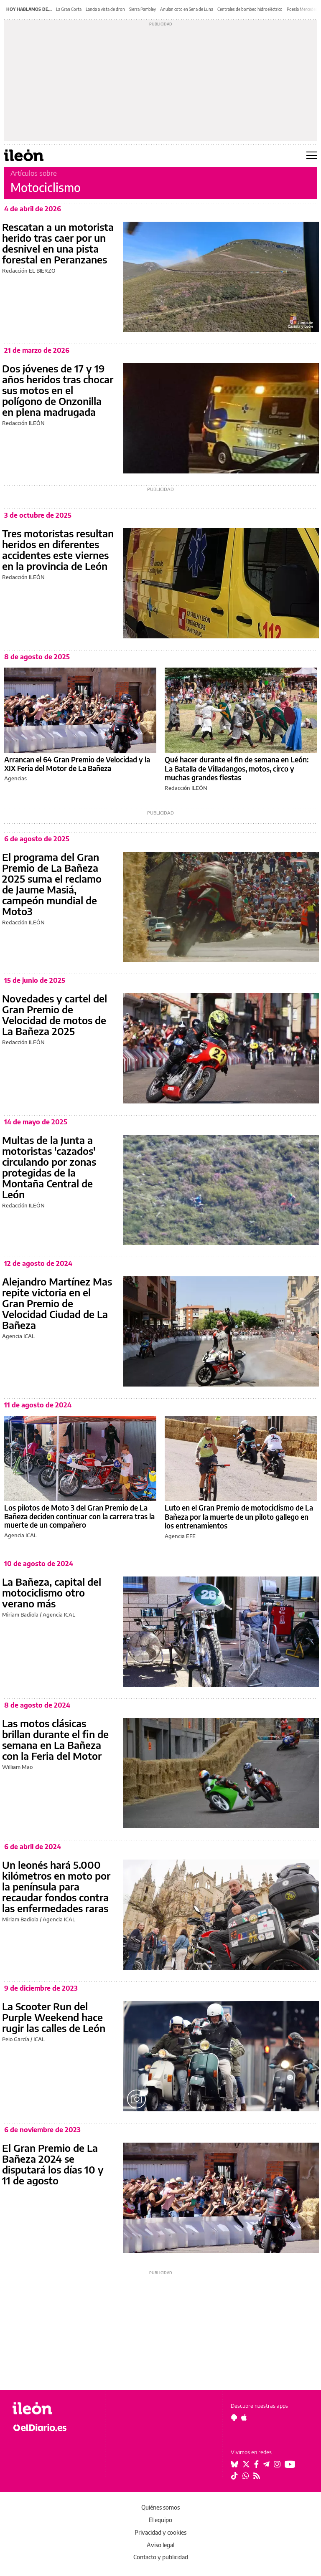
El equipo (160, 2519)
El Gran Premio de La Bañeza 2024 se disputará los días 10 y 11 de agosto (53, 2163)
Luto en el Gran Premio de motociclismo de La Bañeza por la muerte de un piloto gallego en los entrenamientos (239, 1516)
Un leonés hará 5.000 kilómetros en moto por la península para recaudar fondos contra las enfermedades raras (56, 1886)
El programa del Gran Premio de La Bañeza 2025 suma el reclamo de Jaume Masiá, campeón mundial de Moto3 (52, 883)
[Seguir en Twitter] (246, 2464)
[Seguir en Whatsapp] (245, 2476)
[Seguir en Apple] (244, 2417)
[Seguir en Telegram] (266, 2464)
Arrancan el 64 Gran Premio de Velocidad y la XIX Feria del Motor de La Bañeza (77, 763)
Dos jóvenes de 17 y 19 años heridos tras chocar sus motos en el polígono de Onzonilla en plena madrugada (57, 390)
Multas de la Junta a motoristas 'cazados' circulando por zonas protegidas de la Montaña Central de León (49, 1167)
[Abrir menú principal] (311, 155)
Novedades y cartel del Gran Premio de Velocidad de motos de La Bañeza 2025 (54, 1014)
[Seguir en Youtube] (290, 2464)
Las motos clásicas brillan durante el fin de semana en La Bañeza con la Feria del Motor (55, 1739)
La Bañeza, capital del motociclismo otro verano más (51, 1592)
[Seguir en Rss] (256, 2476)
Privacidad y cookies (160, 2532)
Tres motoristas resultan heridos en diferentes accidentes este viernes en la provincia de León (58, 549)
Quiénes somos (160, 2507)
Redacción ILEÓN (23, 423)
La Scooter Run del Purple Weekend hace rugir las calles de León (53, 2017)
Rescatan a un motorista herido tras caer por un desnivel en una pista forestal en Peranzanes (58, 243)
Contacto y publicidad (160, 2557)
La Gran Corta (69, 9)
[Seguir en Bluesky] (234, 2464)
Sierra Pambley (142, 9)
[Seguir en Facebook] (256, 2464)
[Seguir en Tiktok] (234, 2476)
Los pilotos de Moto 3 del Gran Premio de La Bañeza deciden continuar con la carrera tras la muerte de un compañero (79, 1516)
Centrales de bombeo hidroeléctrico (250, 9)
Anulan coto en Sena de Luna (186, 9)
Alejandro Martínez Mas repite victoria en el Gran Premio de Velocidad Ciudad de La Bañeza (57, 1303)
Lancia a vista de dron (105, 9)
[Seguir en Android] (234, 2417)
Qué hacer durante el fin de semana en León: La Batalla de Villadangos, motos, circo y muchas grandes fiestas (236, 768)
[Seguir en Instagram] (277, 2464)
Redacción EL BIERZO (29, 270)
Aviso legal (160, 2544)
